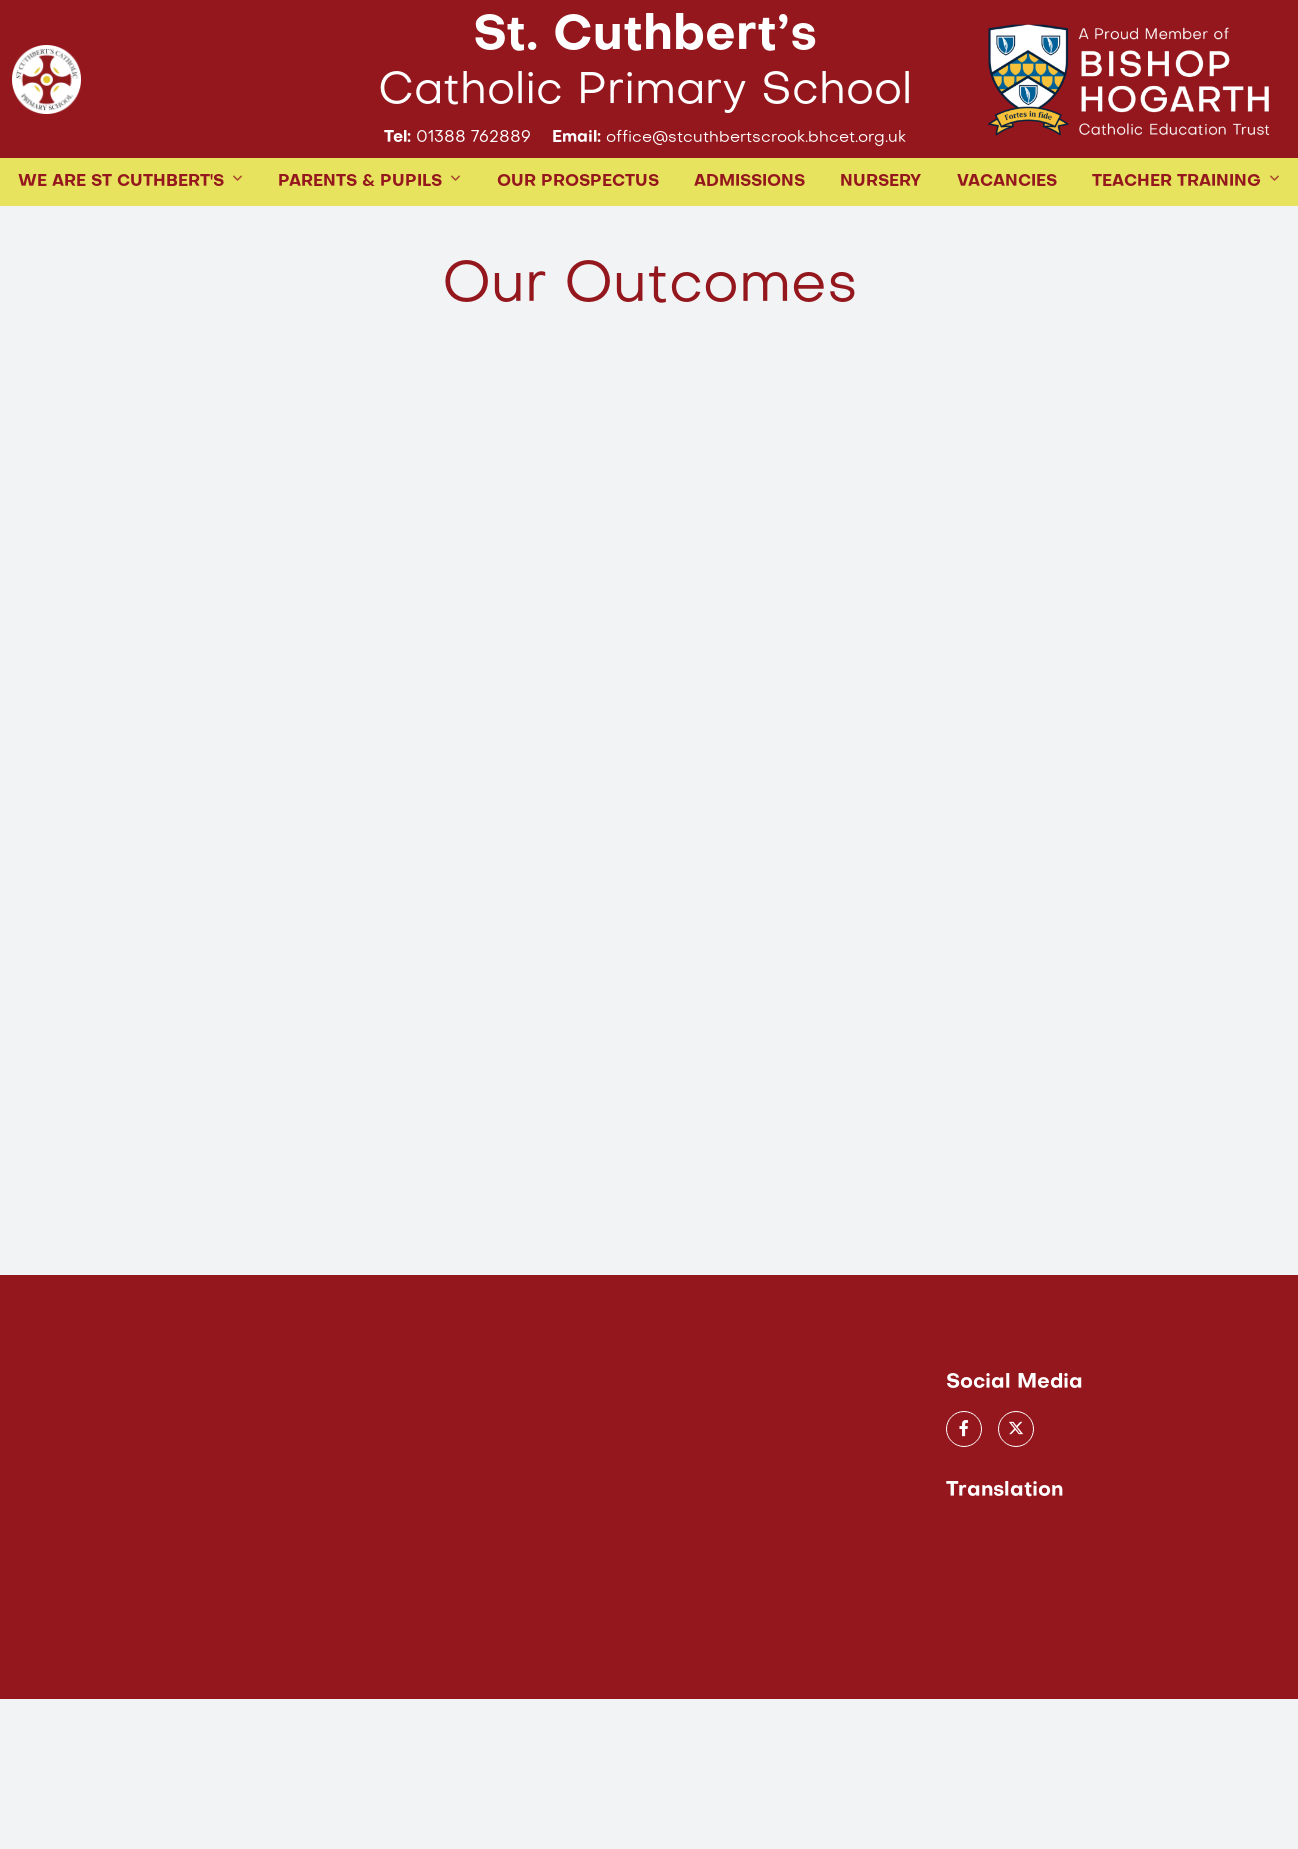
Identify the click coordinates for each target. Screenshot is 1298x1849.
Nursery (880, 248)
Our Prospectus (578, 248)
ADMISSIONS (749, 248)
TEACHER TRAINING (1176, 248)
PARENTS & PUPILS (360, 248)
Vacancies (1007, 248)
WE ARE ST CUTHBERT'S (121, 248)
